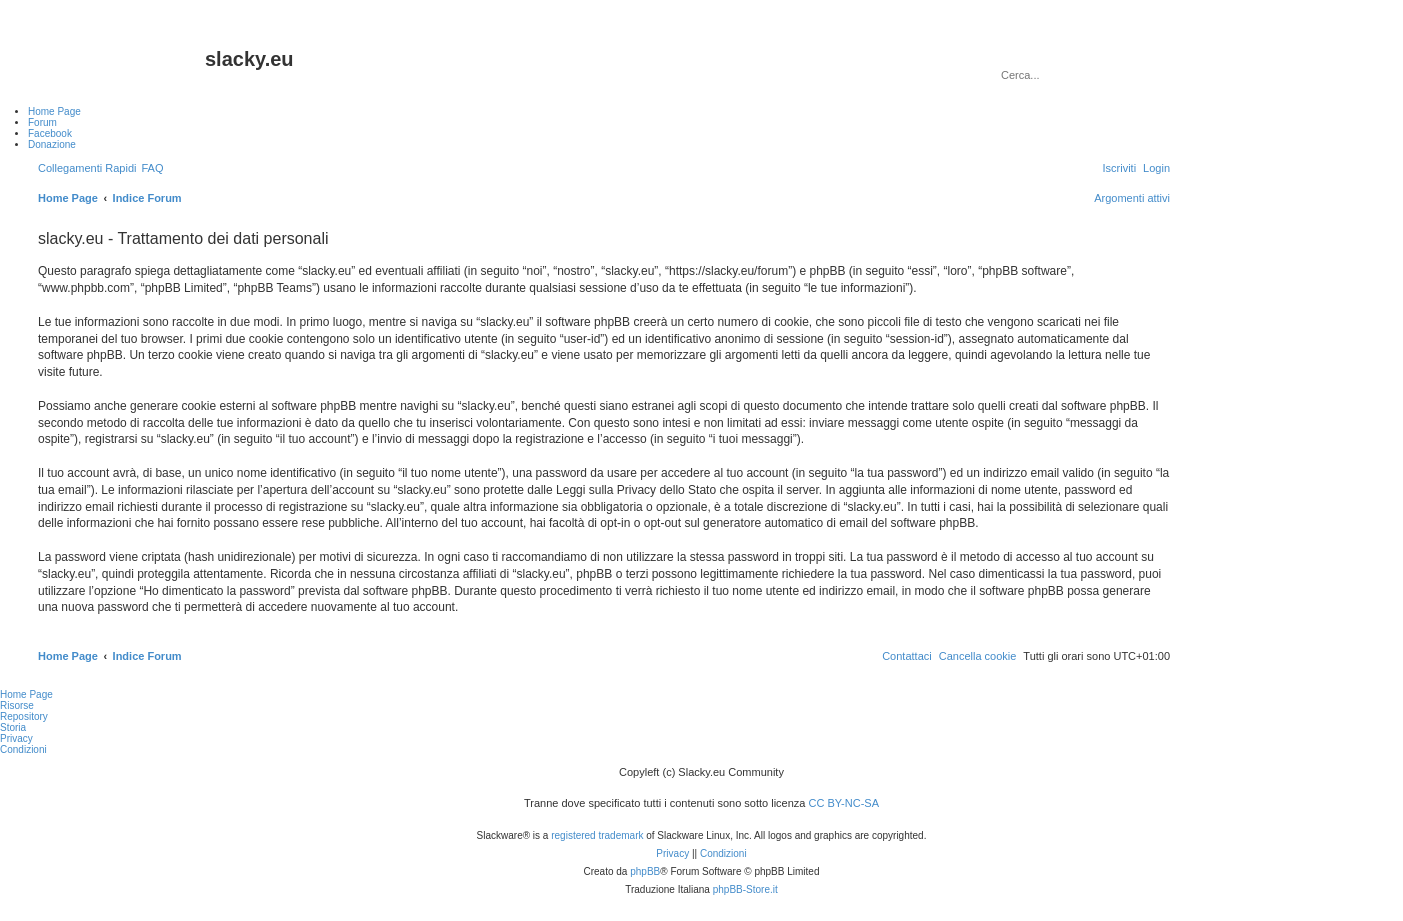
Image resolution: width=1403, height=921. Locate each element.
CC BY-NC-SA (844, 803)
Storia (13, 727)
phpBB (645, 871)
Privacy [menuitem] (16, 738)
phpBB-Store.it (745, 889)
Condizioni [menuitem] (23, 749)
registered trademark (597, 835)
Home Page (26, 694)
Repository (24, 716)
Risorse (17, 705)
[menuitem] (152, 168)
